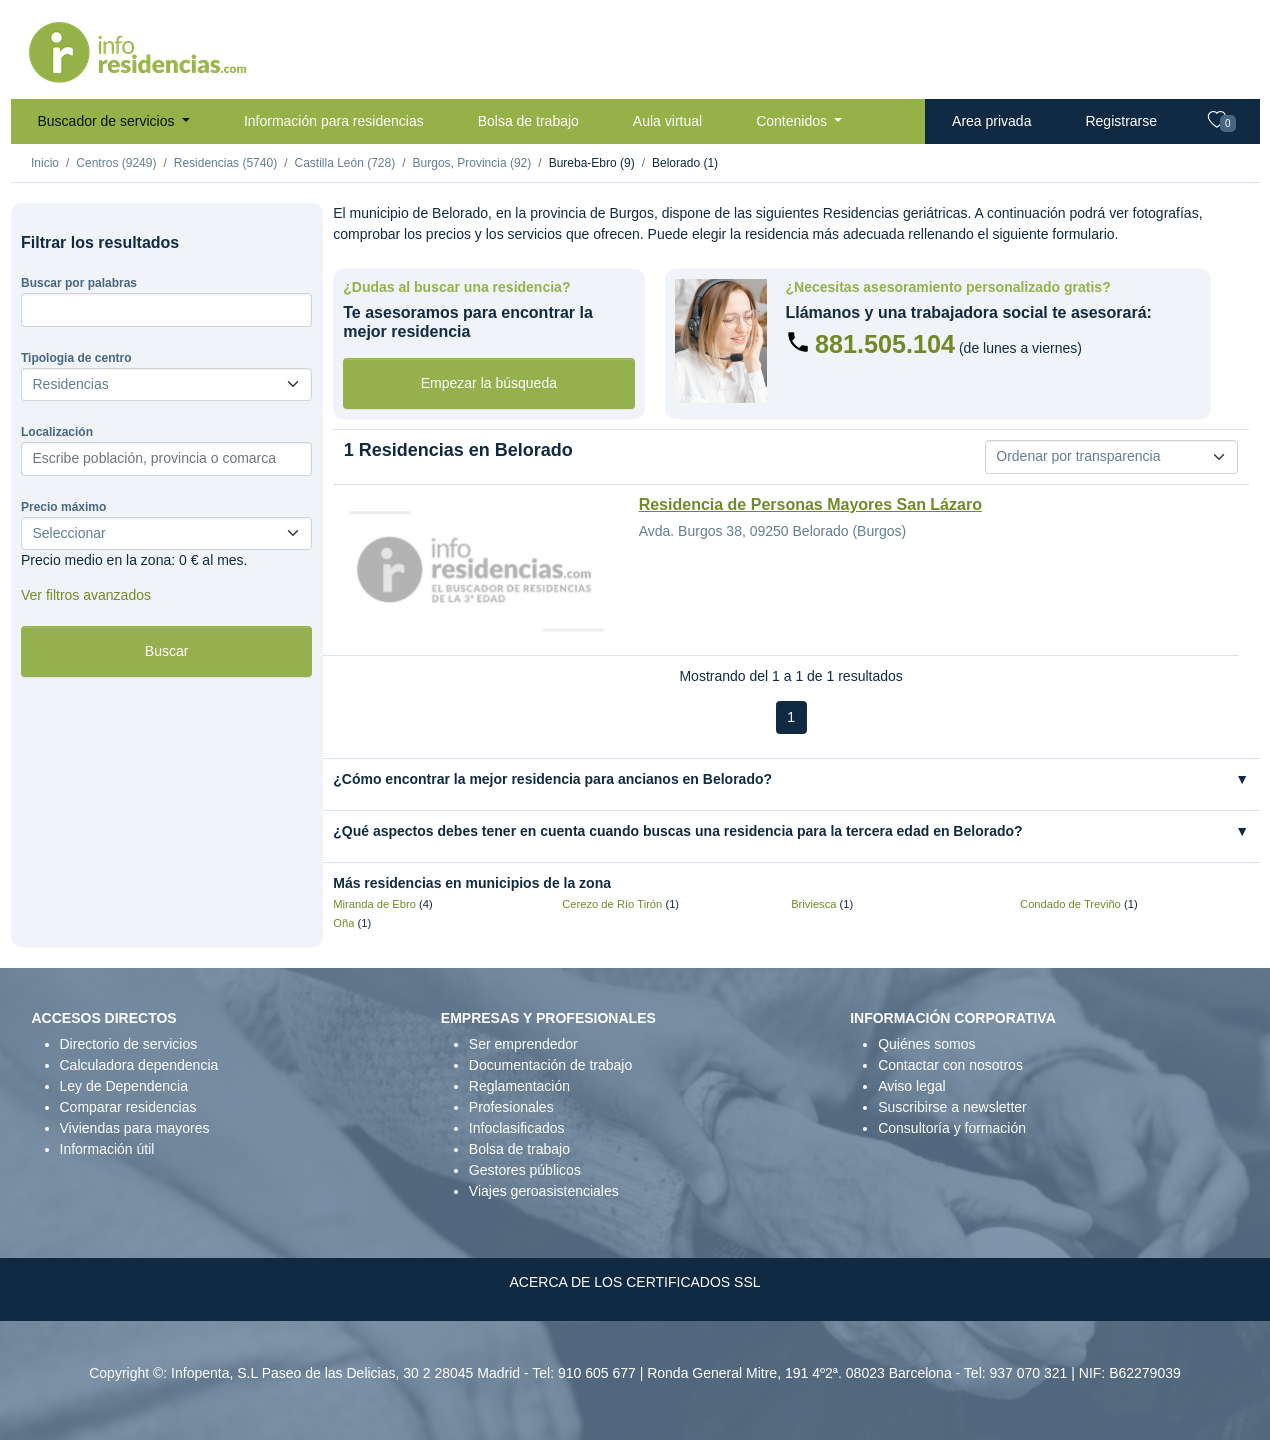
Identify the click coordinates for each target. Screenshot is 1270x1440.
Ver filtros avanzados (86, 595)
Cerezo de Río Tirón (612, 904)
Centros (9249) (116, 163)
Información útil (107, 1149)
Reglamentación (519, 1086)
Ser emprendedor (523, 1044)
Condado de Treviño (1070, 904)
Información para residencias (334, 121)
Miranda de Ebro (374, 904)
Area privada (991, 121)
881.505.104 (885, 344)
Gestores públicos (525, 1170)
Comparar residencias (128, 1107)
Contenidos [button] (793, 121)
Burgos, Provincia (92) (472, 163)
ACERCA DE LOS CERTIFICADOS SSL (634, 1282)
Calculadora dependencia (139, 1065)
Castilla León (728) (344, 163)
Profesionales (511, 1107)
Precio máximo (63, 507)
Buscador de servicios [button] (108, 121)
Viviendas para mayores (135, 1128)
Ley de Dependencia (124, 1086)
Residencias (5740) (225, 163)
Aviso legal (911, 1086)
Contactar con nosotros (950, 1065)
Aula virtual (667, 121)
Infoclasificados (517, 1128)
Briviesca (813, 904)
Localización (57, 432)
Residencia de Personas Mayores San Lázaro (810, 504)
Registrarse (1121, 121)
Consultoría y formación (952, 1128)
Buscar (167, 651)
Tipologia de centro (76, 358)
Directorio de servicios (129, 1044)
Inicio (45, 163)
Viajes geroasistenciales (544, 1191)
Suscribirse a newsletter (952, 1107)
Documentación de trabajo (550, 1065)
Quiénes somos (926, 1044)
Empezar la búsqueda (489, 383)
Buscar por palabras (79, 283)
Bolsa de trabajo (528, 121)
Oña (343, 923)
